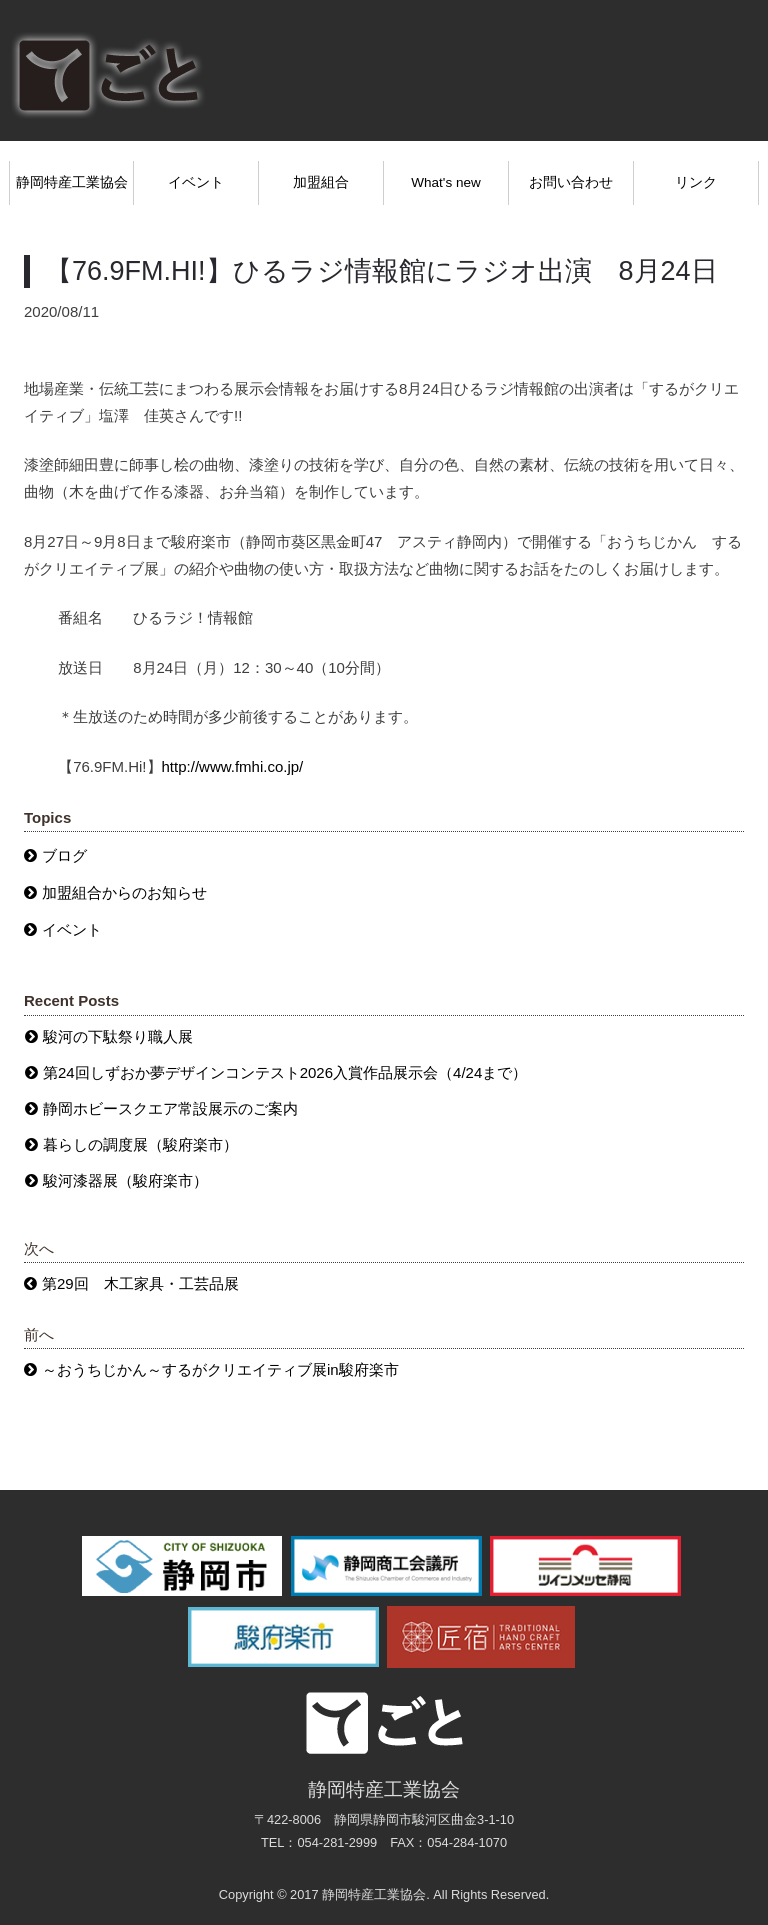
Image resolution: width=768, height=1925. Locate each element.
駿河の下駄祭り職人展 (118, 1036)
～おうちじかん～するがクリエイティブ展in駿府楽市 (220, 1369)
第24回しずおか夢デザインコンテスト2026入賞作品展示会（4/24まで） (285, 1072)
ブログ (64, 855)
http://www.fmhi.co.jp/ (233, 766)
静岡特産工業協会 (72, 182)
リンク (696, 182)
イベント (196, 182)
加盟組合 (321, 182)
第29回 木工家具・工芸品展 (140, 1283)
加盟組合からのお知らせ (124, 892)
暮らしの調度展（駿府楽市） (140, 1144)
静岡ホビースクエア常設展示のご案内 (170, 1108)
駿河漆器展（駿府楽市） (125, 1180)
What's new (445, 182)
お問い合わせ (571, 182)
